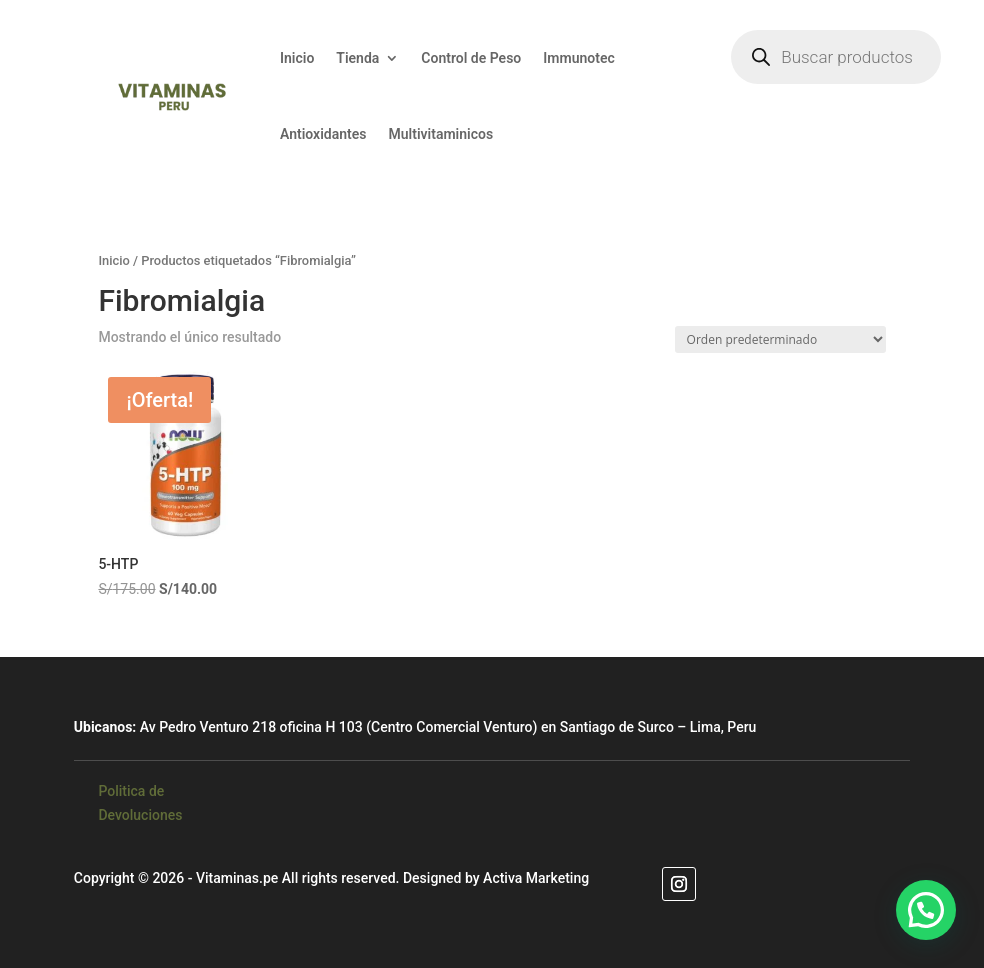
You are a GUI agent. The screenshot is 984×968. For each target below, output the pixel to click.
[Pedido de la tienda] (780, 339)
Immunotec (578, 58)
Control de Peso (471, 58)
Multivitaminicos (441, 134)
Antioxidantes (323, 134)
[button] (926, 910)
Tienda (357, 58)
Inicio (297, 58)
